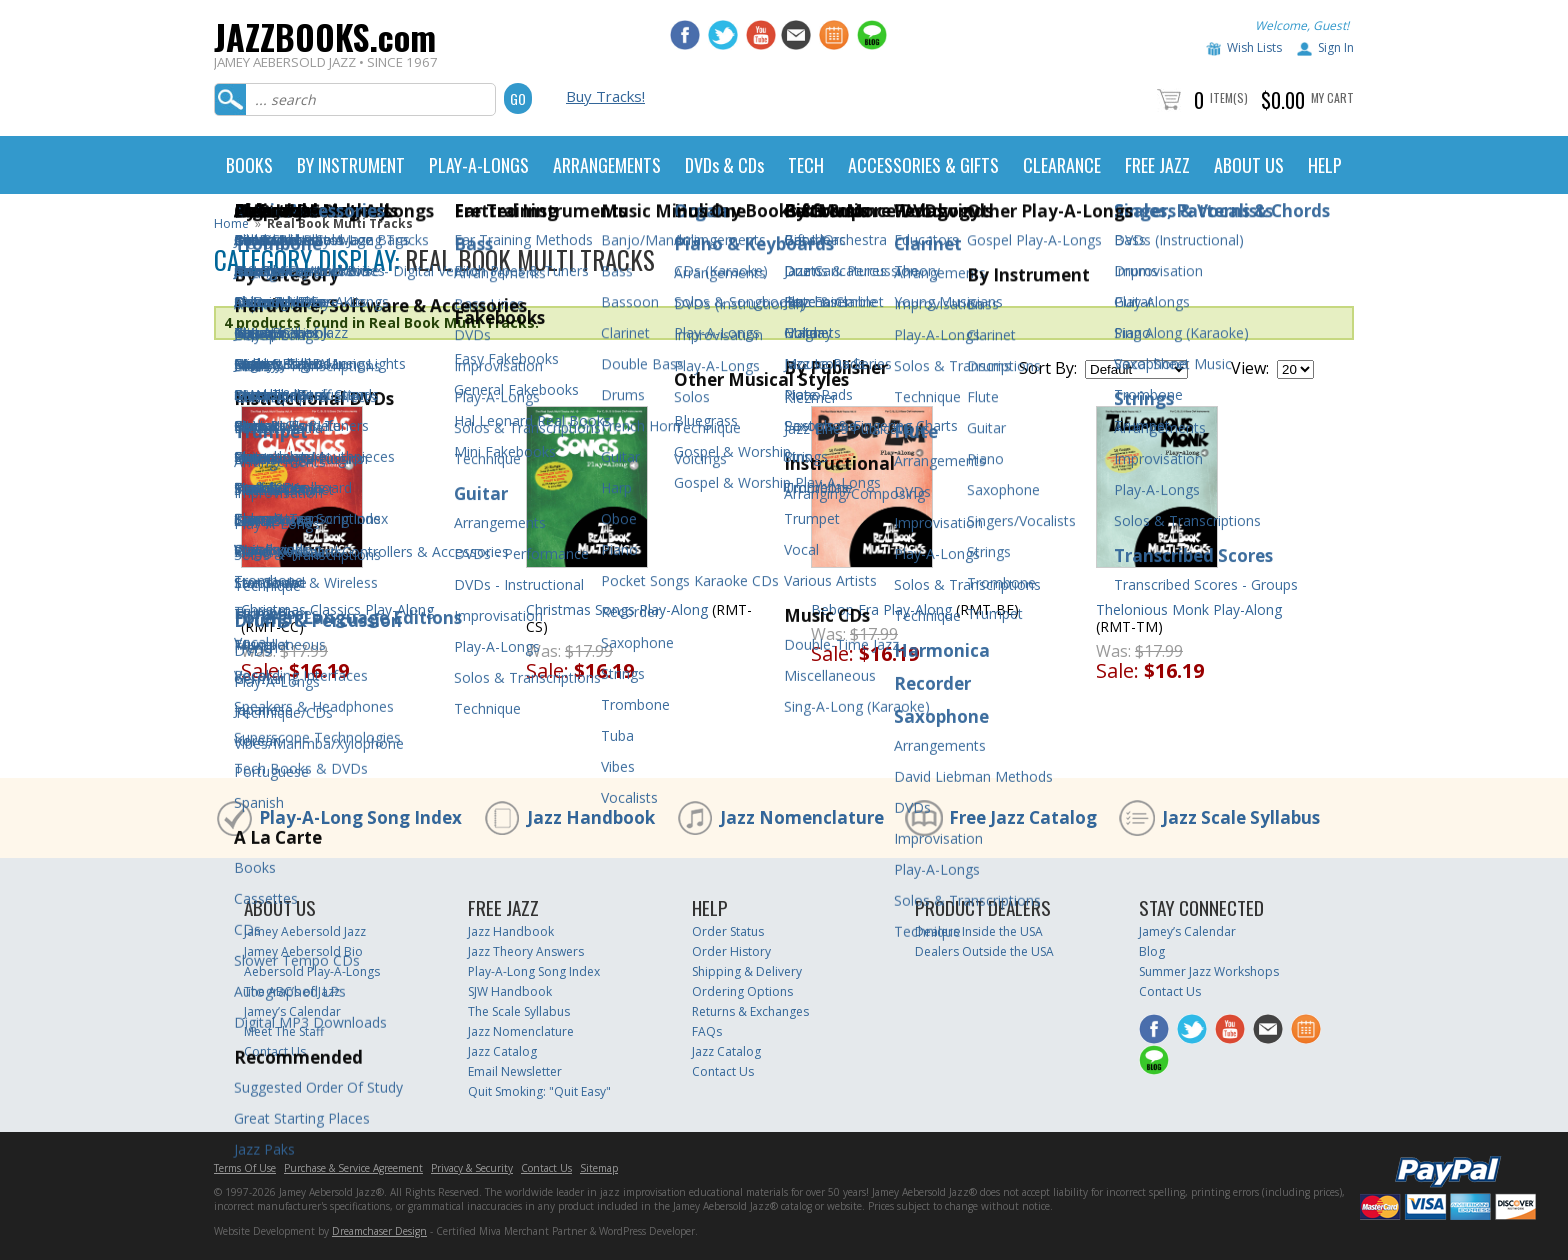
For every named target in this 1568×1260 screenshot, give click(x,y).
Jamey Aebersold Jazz (305, 931)
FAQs (707, 1031)
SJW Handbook (510, 991)
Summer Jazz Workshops (1209, 971)
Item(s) (1229, 97)
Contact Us (275, 1051)
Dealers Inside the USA (979, 931)
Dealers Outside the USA (984, 951)
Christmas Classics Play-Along (337, 609)
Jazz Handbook (591, 817)
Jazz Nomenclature (802, 817)
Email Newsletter (515, 1071)
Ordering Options (742, 991)
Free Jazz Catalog (1023, 817)
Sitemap (599, 1168)
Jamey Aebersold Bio (303, 951)
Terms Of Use (245, 1168)
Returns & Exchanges (750, 1011)
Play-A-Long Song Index (360, 817)
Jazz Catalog (502, 1051)
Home (231, 223)
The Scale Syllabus (519, 1011)
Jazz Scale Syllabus (1241, 817)
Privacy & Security (472, 1168)
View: (1250, 368)
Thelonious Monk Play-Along (1189, 609)
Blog (1152, 951)
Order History (731, 951)
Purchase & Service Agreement (353, 1168)
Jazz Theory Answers (526, 951)
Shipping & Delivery (747, 971)
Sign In (1336, 47)
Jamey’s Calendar (292, 1011)
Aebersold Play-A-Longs (312, 971)
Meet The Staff (284, 1031)
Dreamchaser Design (379, 1231)
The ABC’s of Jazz (292, 991)
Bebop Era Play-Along (881, 609)
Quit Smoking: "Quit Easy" (539, 1091)
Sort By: (1048, 368)
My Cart (1332, 97)
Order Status (728, 931)
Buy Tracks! (605, 96)
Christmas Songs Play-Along (617, 609)
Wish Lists (1254, 47)
